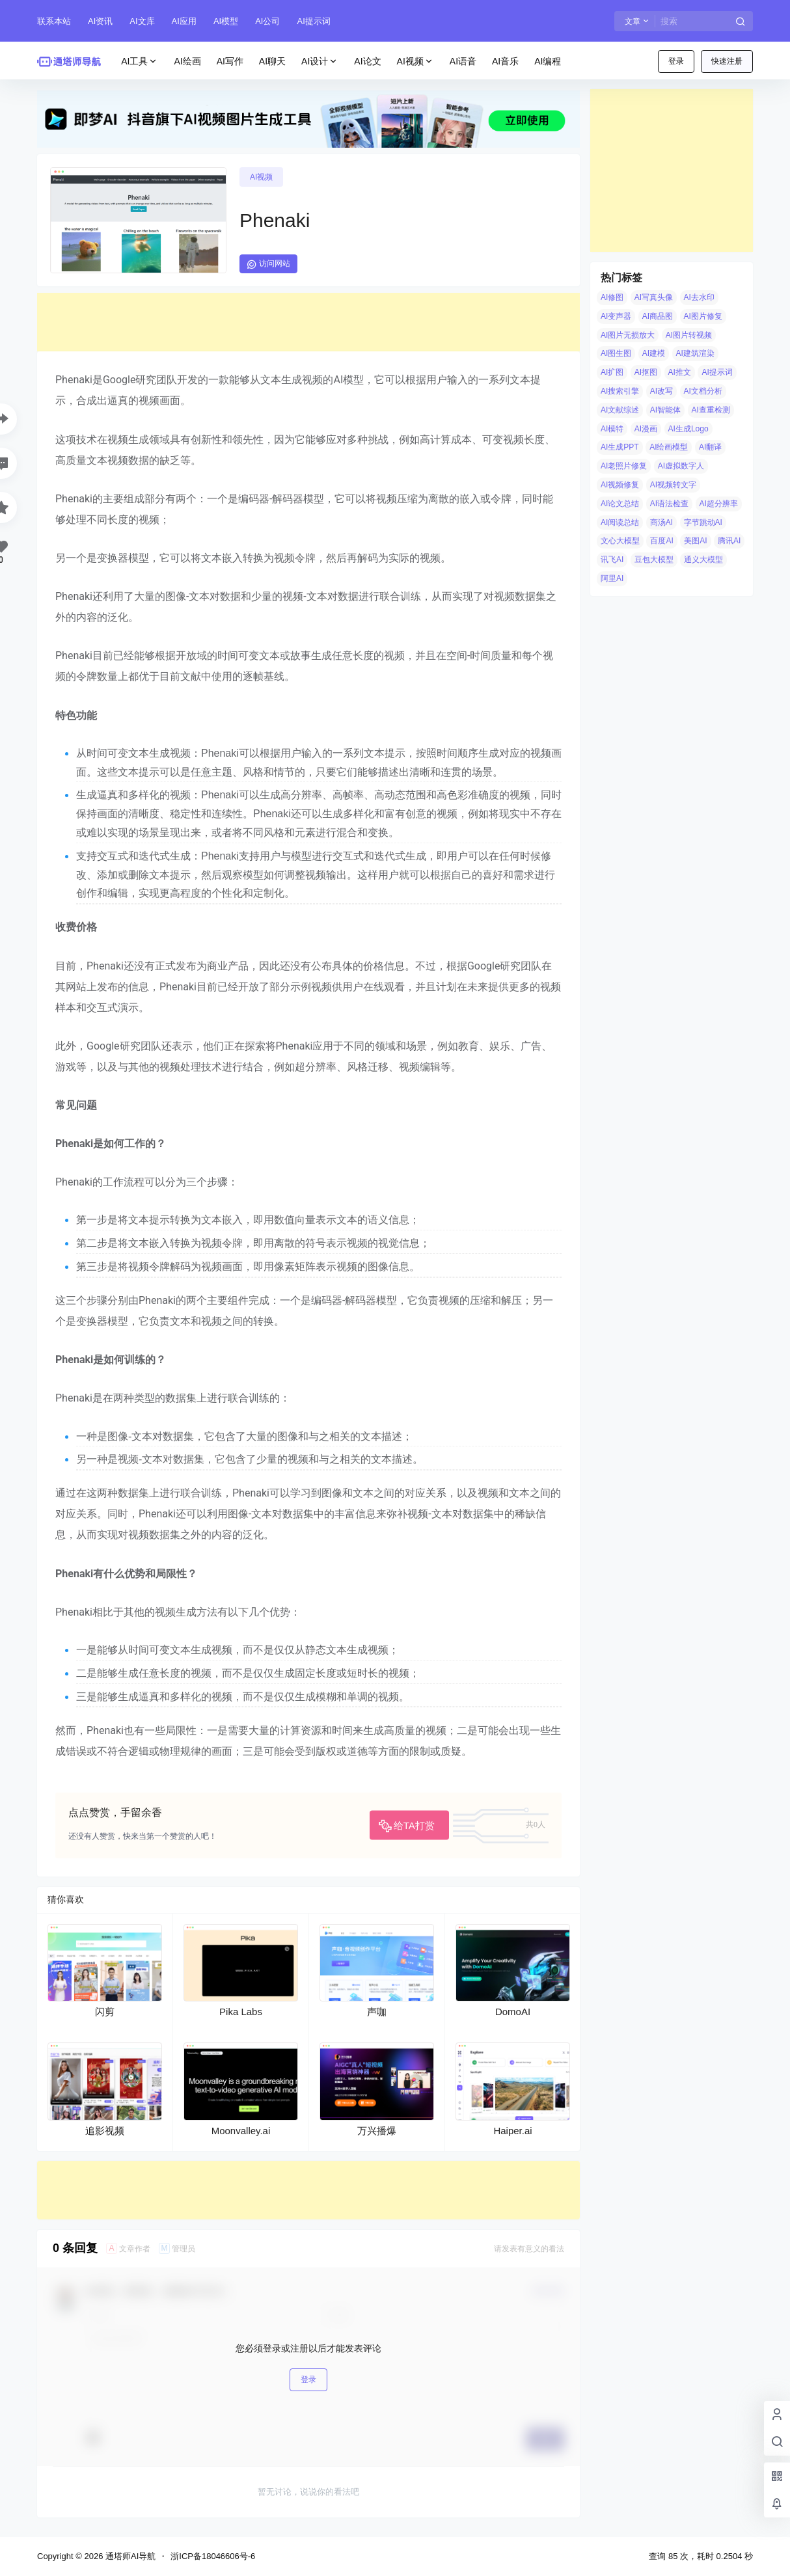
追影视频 (104, 2130)
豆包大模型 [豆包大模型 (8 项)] (654, 559)
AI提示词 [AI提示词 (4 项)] (716, 372)
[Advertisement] (308, 322)
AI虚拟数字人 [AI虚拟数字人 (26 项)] (681, 465)
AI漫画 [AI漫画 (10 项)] (645, 428)
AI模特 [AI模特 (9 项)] (612, 428)
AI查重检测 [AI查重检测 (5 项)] (711, 409)
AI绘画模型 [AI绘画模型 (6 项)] (668, 447)
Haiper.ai (512, 2130)
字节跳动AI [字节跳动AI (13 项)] (703, 522)
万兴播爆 (376, 2130)
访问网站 (268, 264)
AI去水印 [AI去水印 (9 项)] (699, 297)
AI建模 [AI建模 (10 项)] (653, 353)
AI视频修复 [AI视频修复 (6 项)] (620, 484)
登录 (676, 61)
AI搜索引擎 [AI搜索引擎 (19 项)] (620, 391)
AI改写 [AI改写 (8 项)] (661, 391)
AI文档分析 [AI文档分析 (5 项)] (703, 391)
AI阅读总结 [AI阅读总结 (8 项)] (620, 522)
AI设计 (319, 61)
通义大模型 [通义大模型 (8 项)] (703, 559)
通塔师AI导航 (129, 2556)
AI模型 (225, 21)
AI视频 (415, 61)
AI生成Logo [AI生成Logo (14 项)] (688, 428)
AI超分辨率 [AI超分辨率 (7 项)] (719, 503)
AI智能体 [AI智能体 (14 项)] (665, 409)
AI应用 (184, 21)
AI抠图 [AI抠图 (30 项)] (645, 372)
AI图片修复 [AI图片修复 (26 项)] (703, 316)
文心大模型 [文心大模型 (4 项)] (620, 540)
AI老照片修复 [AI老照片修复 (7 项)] (624, 465)
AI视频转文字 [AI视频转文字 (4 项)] (673, 484)
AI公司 (267, 21)
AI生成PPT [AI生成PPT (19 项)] (620, 447)
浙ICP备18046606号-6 (212, 2556)
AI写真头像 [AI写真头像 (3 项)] (653, 297)
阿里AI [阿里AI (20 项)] (612, 578)
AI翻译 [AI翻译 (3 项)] (710, 447)
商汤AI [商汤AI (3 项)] (661, 522)
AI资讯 (100, 21)
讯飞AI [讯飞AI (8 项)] (612, 559)
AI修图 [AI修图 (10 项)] (612, 297)
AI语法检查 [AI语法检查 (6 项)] (669, 503)
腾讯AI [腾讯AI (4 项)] (729, 540)
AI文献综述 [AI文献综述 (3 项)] (620, 409)
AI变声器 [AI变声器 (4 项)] (616, 316)
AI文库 (141, 21)
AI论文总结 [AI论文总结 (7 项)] (620, 503)
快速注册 (726, 61)
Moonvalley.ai (241, 2130)
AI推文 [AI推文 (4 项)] (679, 372)
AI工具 (139, 61)
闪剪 (105, 2011)
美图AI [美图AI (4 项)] (695, 540)
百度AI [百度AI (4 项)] (661, 540)
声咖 (377, 2011)
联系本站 (54, 21)
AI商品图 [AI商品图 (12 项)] (657, 316)
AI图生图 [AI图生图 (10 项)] (616, 353)
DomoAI (512, 2011)
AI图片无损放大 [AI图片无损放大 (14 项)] (628, 335)
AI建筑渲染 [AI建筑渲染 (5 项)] (695, 353)
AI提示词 (313, 21)
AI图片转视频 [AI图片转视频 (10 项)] (689, 335)
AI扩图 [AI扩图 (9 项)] (612, 372)
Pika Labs (240, 2011)
